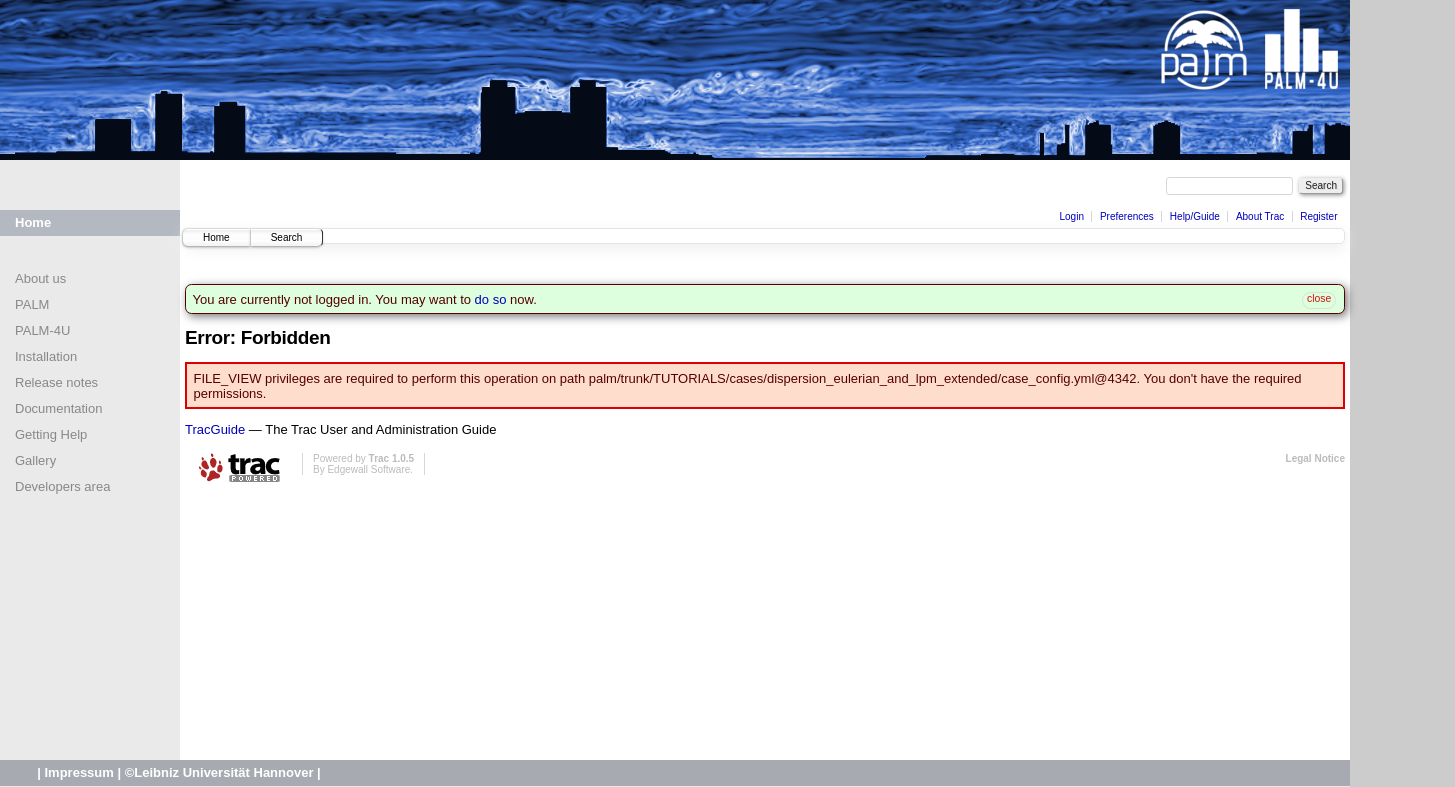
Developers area (62, 486)
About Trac (1260, 216)
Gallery (35, 460)
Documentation (58, 408)
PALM (32, 304)
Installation (46, 356)
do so (491, 299)
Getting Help (51, 434)
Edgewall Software (368, 469)
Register (1318, 216)
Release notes (56, 382)
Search (287, 237)
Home (33, 222)
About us (40, 278)
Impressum (78, 772)
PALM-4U (42, 330)
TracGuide (215, 429)
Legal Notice (1315, 458)
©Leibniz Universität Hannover (219, 772)
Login (1071, 216)
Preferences (1127, 216)
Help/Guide (1195, 216)
